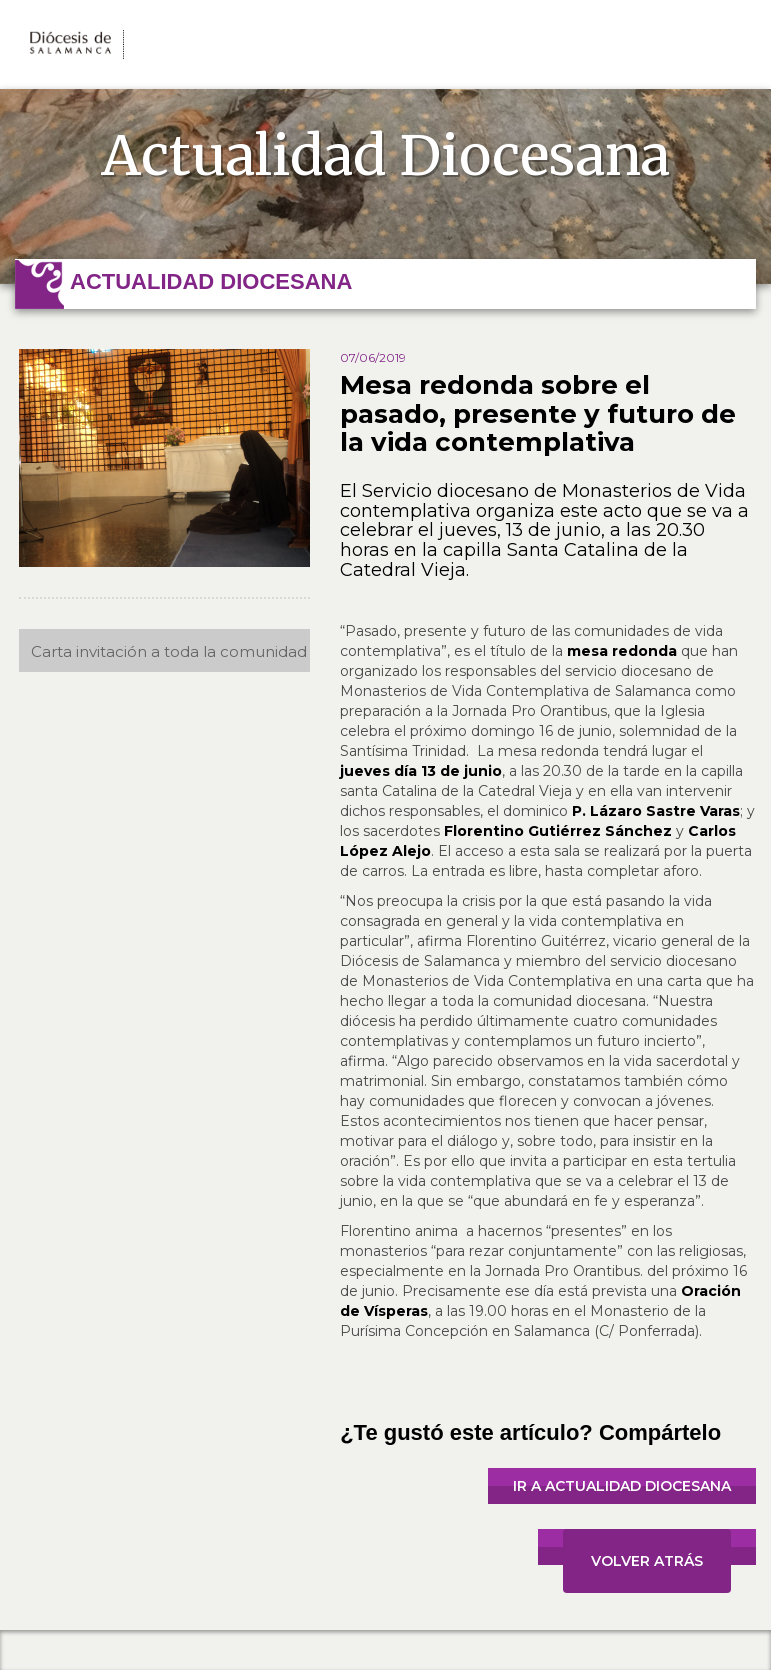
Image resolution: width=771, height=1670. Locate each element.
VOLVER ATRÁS (647, 1561)
